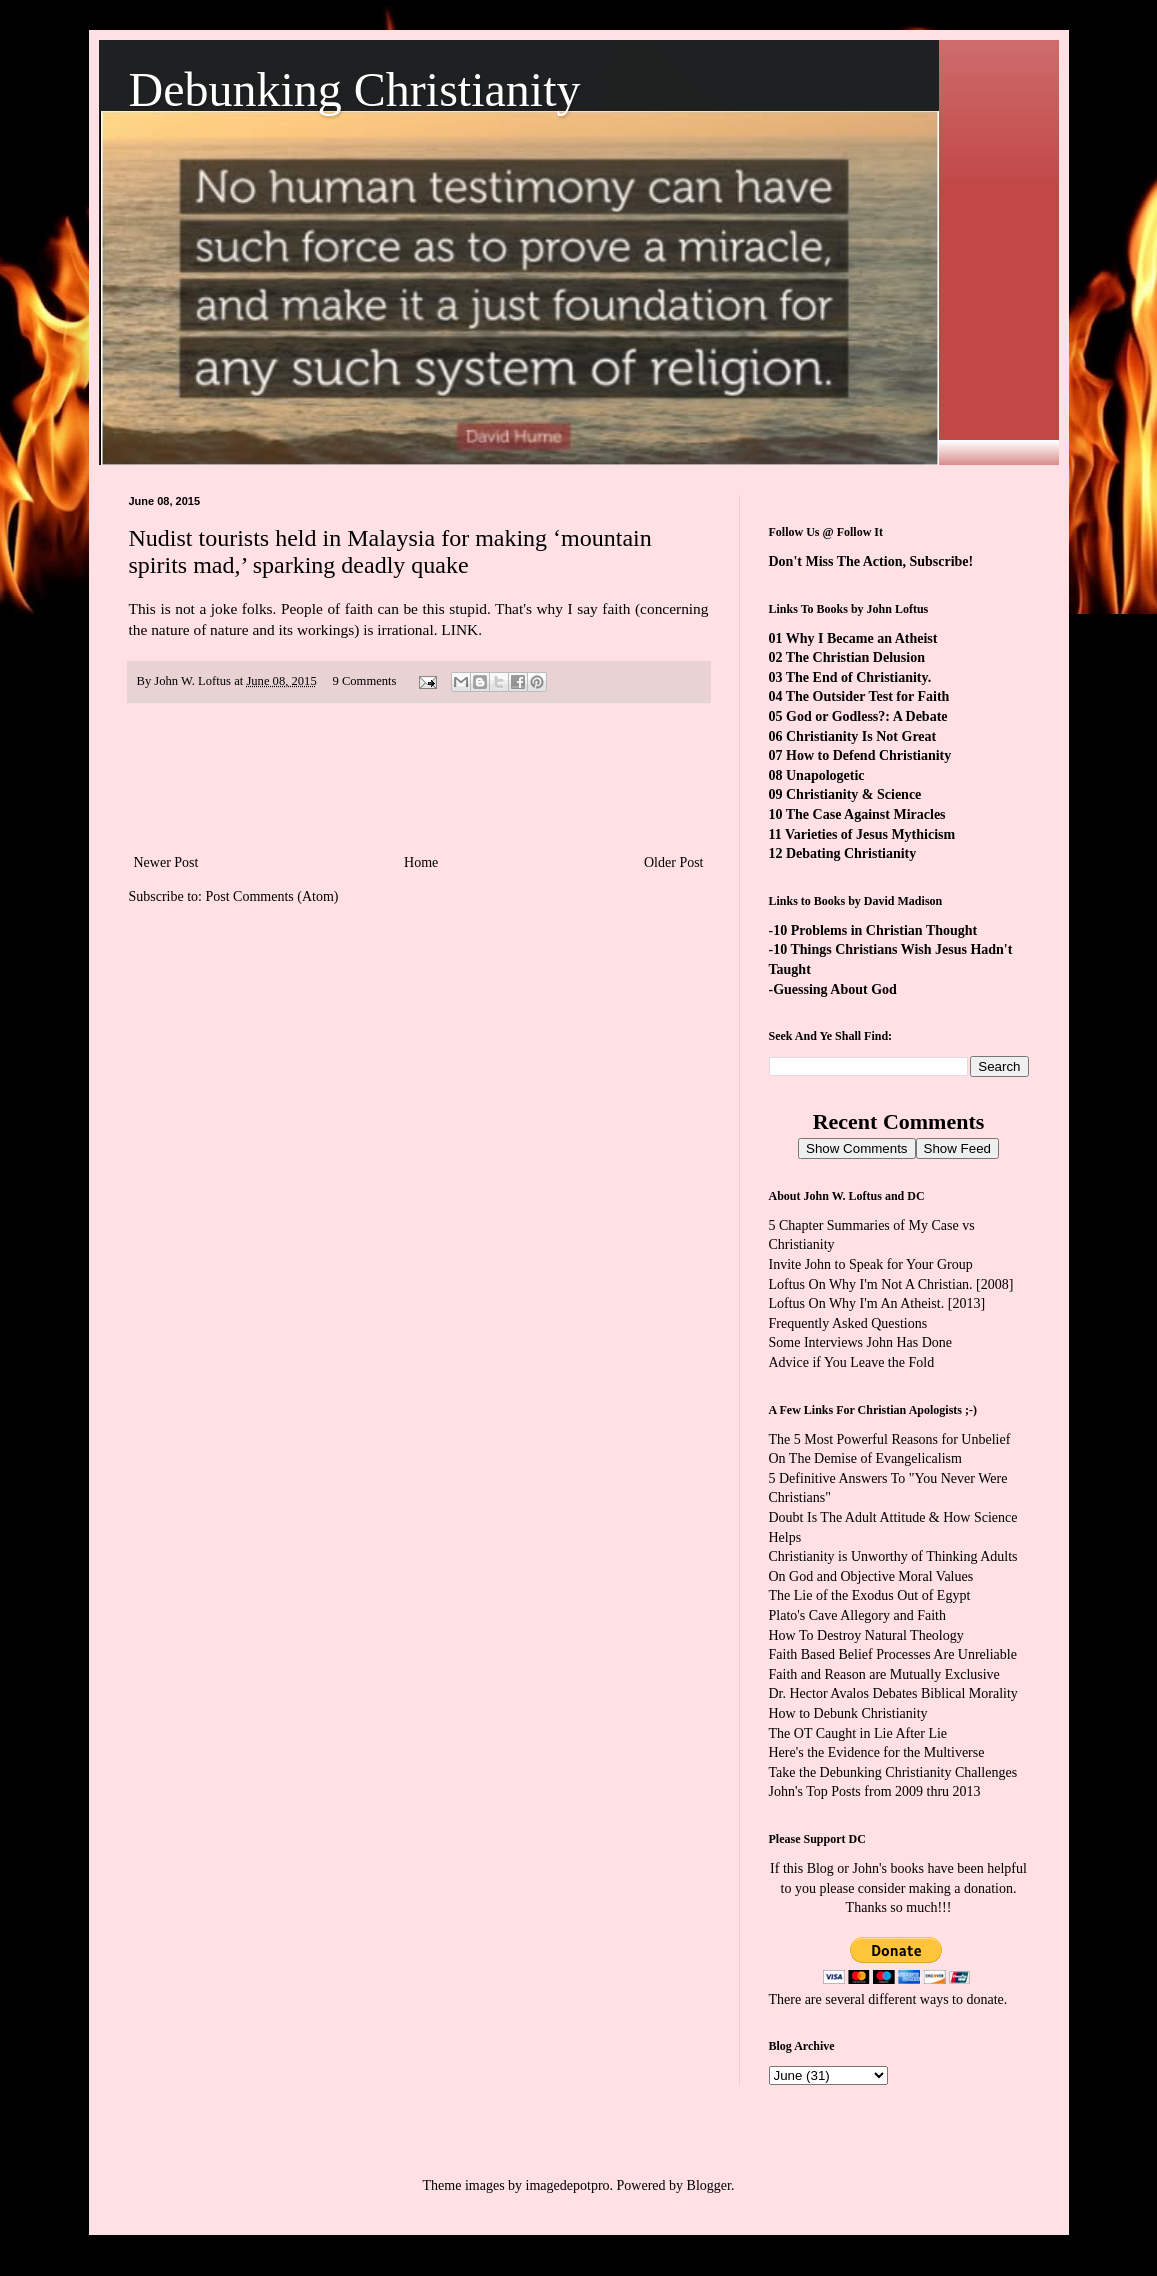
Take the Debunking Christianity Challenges (893, 1772)
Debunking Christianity (355, 89)
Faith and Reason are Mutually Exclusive (884, 1674)
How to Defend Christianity (868, 755)
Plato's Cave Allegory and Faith (858, 1615)
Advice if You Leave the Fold (852, 1362)
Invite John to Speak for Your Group (871, 1264)
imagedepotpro (568, 2185)
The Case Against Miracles (866, 814)
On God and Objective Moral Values (871, 1576)
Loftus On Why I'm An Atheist (855, 1303)
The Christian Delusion (855, 657)
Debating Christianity (851, 853)
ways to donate (962, 1999)
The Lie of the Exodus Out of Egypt (870, 1595)
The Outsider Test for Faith (868, 696)
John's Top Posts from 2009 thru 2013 (875, 1791)
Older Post (674, 862)
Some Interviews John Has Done (861, 1342)
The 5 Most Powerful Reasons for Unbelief (890, 1439)
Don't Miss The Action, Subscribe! (871, 561)
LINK (459, 629)
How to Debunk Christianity (848, 1713)
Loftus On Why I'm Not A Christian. (871, 1284)
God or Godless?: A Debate (867, 716)
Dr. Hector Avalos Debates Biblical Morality (893, 1693)
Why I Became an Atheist (862, 638)
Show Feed (957, 1148)
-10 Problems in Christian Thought (873, 930)
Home (421, 862)
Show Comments (856, 1148)
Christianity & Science (853, 794)
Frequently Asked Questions (848, 1323)
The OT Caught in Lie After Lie (858, 1733)
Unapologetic (825, 775)
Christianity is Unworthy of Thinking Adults (893, 1556)
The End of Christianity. (858, 677)
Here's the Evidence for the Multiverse (877, 1752)
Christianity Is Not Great (861, 736)
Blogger (709, 2185)
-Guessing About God (833, 989)
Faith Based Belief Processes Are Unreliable (893, 1654)
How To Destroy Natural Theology (866, 1635)
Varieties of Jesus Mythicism (870, 834)
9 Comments (364, 681)
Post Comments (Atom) (272, 896)
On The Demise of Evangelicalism (865, 1458)
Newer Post (166, 862)
